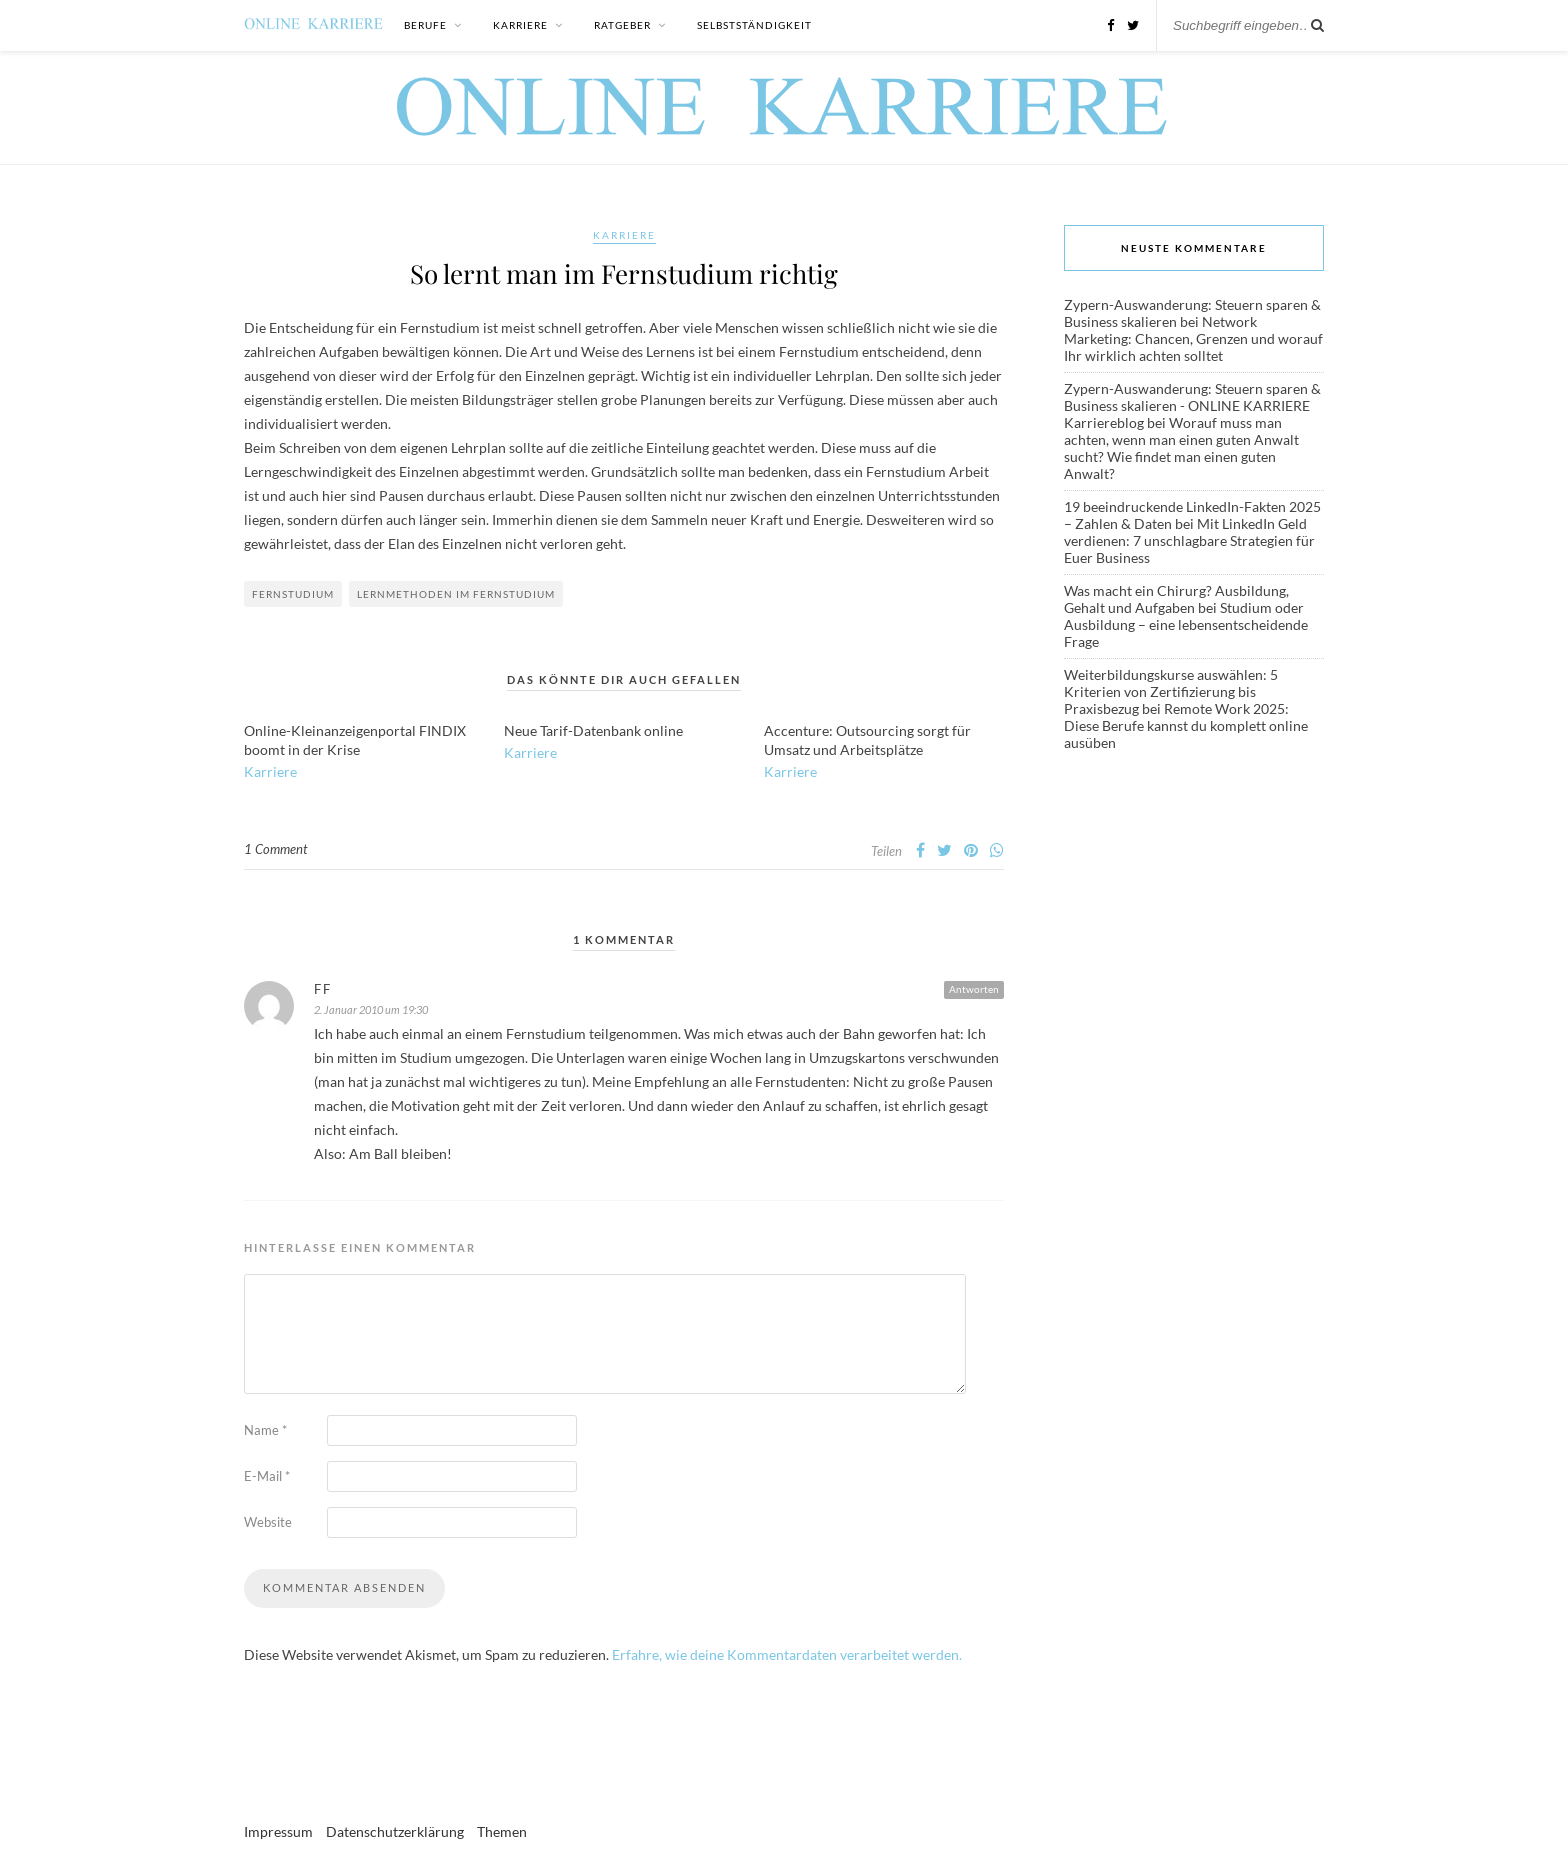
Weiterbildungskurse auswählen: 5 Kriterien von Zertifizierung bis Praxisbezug (1171, 691)
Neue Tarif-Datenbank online (593, 730)
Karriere (520, 25)
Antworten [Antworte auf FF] (974, 989)
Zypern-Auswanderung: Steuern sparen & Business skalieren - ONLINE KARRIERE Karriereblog (1192, 405)
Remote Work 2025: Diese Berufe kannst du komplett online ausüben (1186, 725)
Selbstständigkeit (754, 25)
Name (265, 1430)
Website (268, 1522)
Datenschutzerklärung (395, 1831)
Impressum (278, 1831)
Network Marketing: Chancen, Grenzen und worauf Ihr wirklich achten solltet (1193, 338)
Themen (502, 1831)
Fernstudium (293, 594)
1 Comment (275, 849)
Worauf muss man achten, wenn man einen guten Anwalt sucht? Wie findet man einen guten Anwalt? (1181, 448)
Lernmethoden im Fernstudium (456, 594)
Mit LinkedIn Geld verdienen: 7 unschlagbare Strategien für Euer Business (1189, 540)
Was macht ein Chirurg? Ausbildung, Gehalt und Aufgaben (1176, 599)
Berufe (425, 25)
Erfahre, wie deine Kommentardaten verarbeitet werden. (787, 1654)
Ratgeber (622, 25)
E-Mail (267, 1476)
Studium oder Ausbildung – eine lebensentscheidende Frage (1186, 624)
